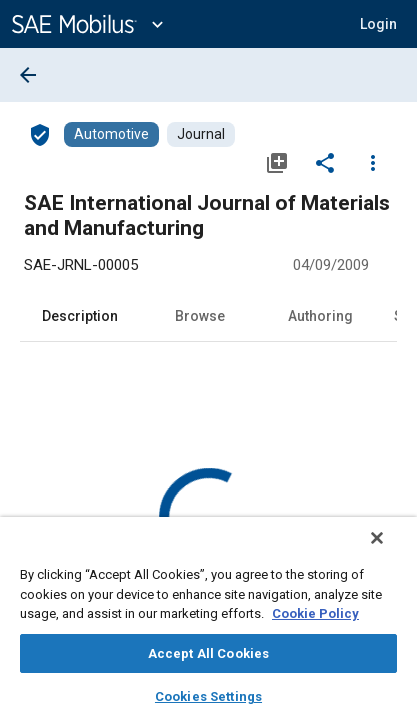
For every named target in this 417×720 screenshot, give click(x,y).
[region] (208, 625)
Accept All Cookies (208, 653)
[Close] (391, 551)
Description (80, 316)
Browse (200, 316)
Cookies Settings (208, 696)
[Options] (373, 162)
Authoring (320, 316)
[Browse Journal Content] (201, 134)
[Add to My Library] (277, 162)
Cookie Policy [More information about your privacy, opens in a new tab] (315, 613)
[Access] (40, 134)
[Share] (325, 162)
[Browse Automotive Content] (111, 134)
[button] (378, 24)
